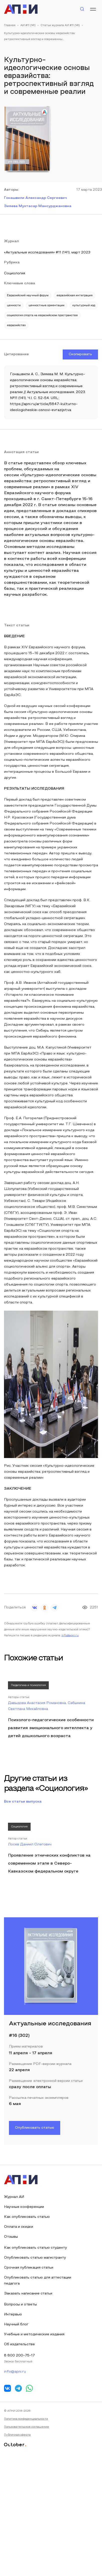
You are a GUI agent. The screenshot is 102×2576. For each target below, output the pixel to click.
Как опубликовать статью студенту (35, 2247)
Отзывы (11, 2236)
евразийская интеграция (74, 295)
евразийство (16, 325)
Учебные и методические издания (34, 2334)
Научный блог (16, 2324)
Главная (9, 25)
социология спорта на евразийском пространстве (42, 315)
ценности (14, 305)
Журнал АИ (14, 2197)
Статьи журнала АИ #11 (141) (60, 25)
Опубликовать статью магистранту (35, 2257)
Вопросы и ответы (20, 2304)
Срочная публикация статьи (28, 2267)
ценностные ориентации (46, 305)
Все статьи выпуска (23, 1801)
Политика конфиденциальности (26, 2419)
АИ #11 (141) (28, 25)
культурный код (83, 305)
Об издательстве (19, 2344)
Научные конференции (24, 2207)
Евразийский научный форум (28, 295)
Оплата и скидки (18, 2226)
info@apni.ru (70, 1635)
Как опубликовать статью (27, 2217)
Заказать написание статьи (28, 2293)
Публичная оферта (17, 2435)
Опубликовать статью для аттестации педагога (37, 2280)
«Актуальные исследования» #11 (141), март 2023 (47, 252)
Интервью (13, 2314)
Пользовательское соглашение (26, 2427)
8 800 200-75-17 (19, 2355)
